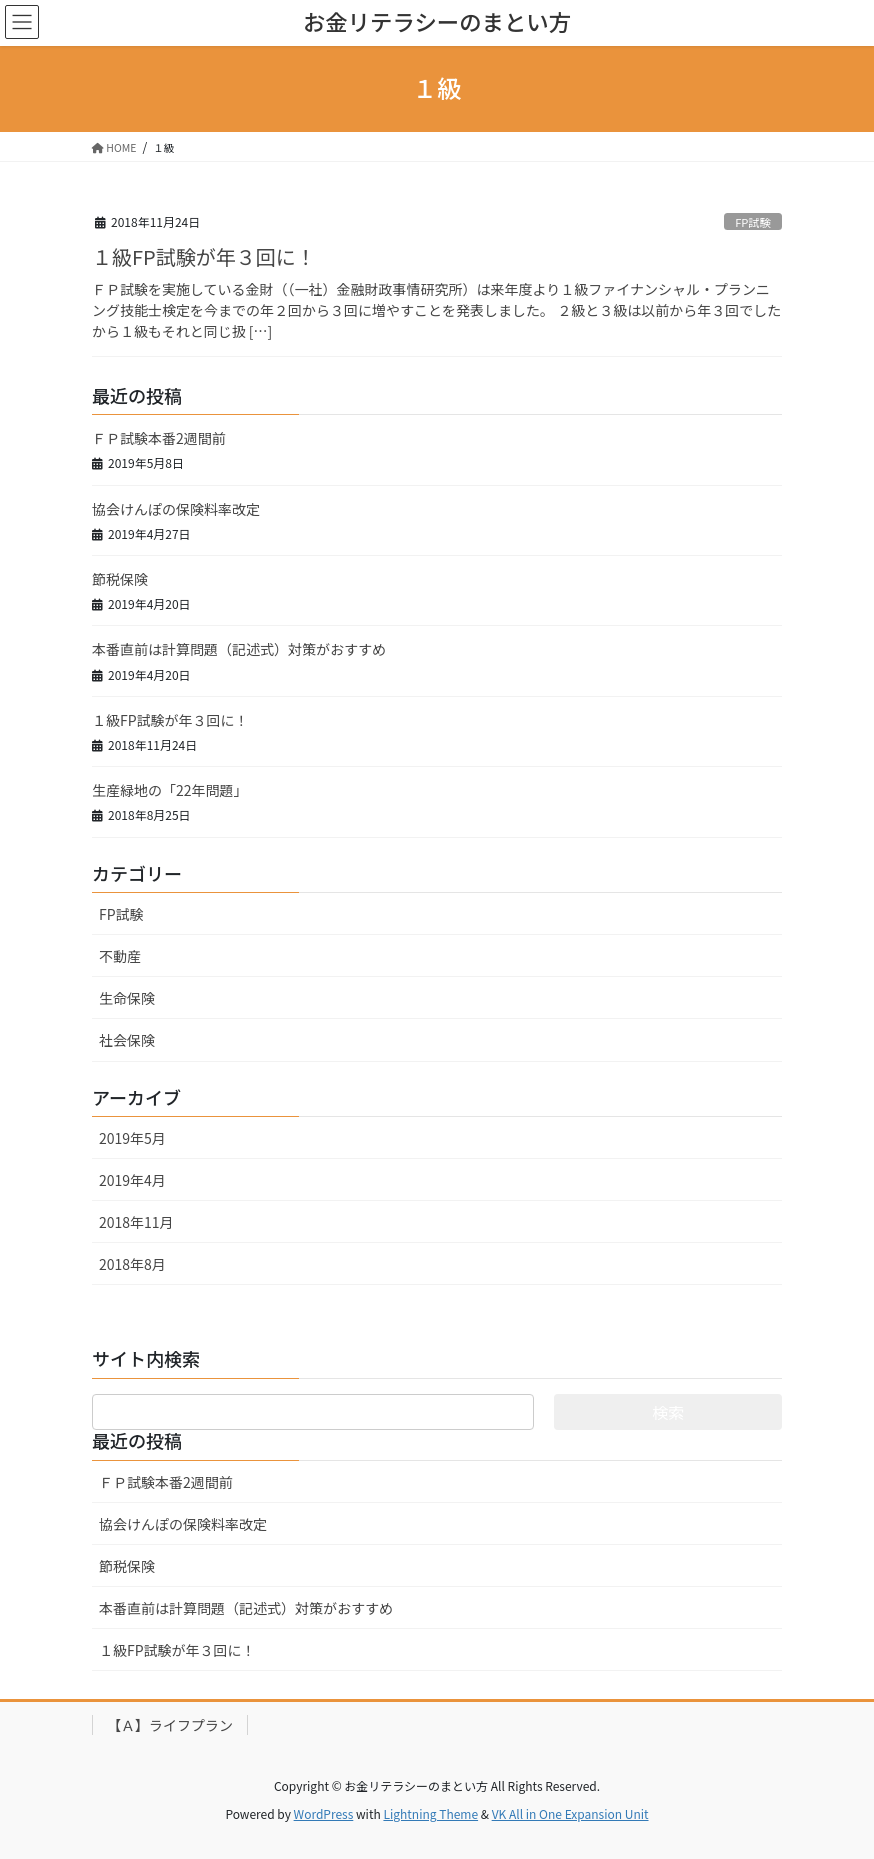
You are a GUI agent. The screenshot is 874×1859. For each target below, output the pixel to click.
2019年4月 (132, 1180)
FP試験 (753, 222)
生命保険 (127, 998)
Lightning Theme (430, 1813)
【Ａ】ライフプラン (170, 1725)
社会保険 (127, 1040)
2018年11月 (136, 1222)
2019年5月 (132, 1138)
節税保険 (120, 579)
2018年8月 (132, 1264)
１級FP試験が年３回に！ (204, 256)
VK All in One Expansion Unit (570, 1813)
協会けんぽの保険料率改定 (176, 509)
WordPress (324, 1813)
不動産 (120, 956)
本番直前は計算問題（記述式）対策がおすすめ (239, 649)
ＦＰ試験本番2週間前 (159, 438)
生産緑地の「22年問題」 (170, 790)
